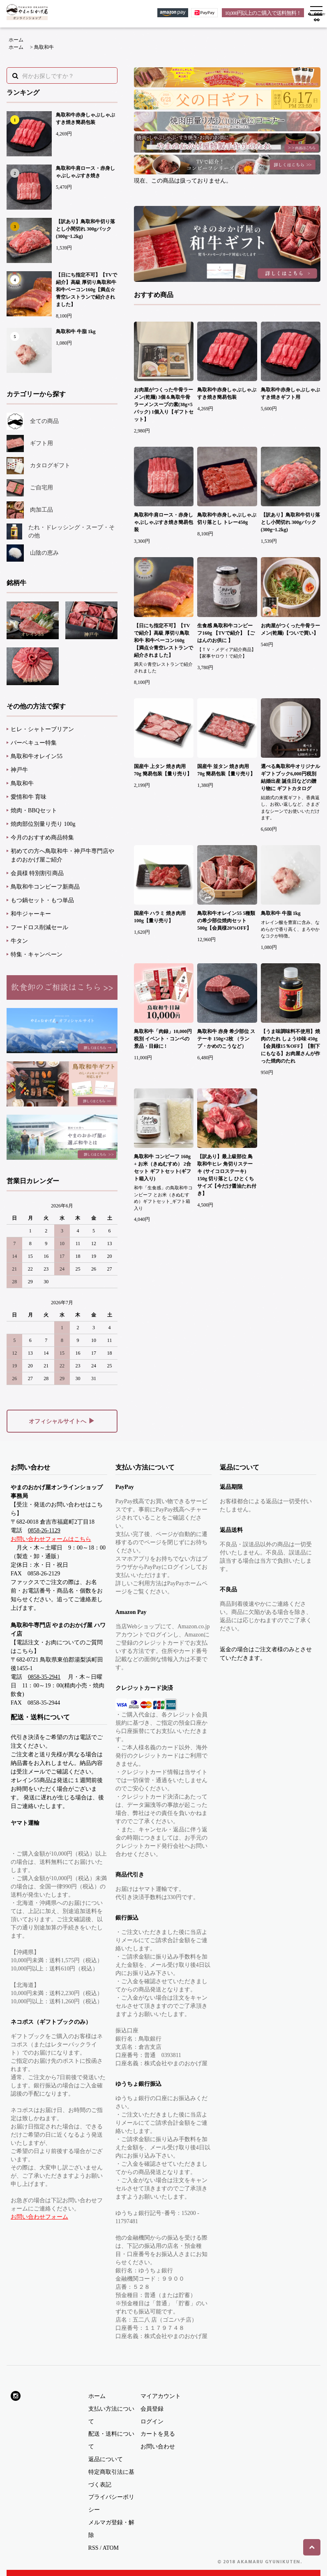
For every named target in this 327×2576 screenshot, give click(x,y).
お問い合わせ (157, 2446)
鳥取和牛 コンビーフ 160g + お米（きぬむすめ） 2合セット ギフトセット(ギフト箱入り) (162, 1168)
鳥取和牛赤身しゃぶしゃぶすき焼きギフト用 (290, 393)
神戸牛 (19, 770)
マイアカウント (160, 2396)
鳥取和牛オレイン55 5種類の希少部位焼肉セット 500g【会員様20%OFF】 (226, 920)
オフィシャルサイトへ (62, 1420)
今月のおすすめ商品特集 (42, 837)
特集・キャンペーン (36, 954)
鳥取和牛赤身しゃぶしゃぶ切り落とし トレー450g (226, 518)
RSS (93, 2548)
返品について (105, 2459)
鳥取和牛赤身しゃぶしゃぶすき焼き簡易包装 (85, 118)
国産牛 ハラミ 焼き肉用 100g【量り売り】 (160, 916)
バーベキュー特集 (34, 743)
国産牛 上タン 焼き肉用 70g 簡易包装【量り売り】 (163, 770)
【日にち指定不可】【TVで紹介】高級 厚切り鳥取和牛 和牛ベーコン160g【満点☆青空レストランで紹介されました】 (86, 289)
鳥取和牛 (44, 47)
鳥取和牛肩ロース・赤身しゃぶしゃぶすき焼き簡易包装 (163, 522)
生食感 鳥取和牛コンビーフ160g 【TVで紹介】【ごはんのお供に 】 (226, 633)
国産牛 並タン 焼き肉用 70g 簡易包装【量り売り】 (226, 770)
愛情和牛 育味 (29, 797)
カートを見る (157, 2434)
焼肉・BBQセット (34, 810)
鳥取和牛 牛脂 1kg (76, 331)
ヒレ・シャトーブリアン (42, 729)
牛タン (19, 941)
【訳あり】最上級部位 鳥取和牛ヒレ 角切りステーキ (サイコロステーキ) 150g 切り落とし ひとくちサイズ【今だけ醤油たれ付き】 (226, 1175)
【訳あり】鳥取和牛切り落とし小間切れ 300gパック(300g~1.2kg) (85, 229)
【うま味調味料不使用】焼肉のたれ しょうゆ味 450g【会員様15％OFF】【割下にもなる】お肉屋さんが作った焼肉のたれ (290, 1046)
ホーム (16, 40)
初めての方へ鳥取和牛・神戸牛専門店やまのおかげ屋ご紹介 (62, 855)
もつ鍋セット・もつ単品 (42, 900)
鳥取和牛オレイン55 (36, 756)
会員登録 (152, 2409)
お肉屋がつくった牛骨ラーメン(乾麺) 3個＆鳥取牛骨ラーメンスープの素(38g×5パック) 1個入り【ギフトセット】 (163, 404)
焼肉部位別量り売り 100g (43, 824)
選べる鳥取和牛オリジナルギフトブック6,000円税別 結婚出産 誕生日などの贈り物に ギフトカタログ (290, 777)
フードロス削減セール (39, 927)
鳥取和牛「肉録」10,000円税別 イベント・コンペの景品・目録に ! (163, 1039)
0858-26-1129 (44, 1530)
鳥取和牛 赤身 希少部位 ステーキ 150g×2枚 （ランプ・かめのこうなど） (226, 1039)
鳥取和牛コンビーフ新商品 (45, 887)
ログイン (152, 2421)
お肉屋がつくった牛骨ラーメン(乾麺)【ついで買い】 (290, 629)
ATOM (111, 2548)
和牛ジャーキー (31, 914)
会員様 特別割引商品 (37, 873)
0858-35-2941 (44, 1677)
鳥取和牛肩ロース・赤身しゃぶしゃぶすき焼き (85, 171)
